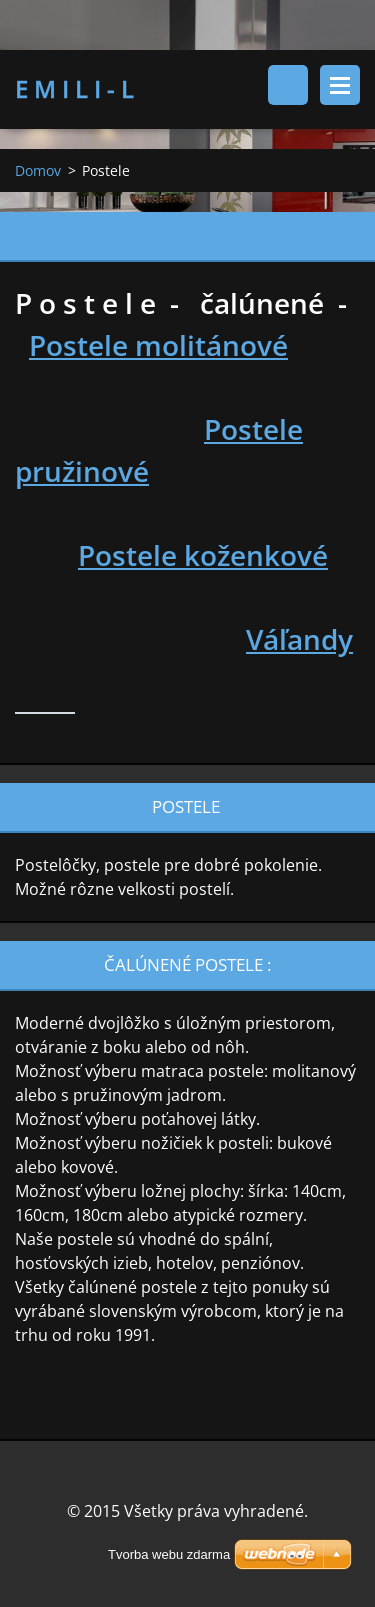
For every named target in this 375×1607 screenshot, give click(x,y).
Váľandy (299, 639)
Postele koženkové (203, 555)
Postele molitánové (158, 345)
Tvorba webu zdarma (169, 1554)
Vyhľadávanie (288, 85)
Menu (340, 85)
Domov (38, 170)
